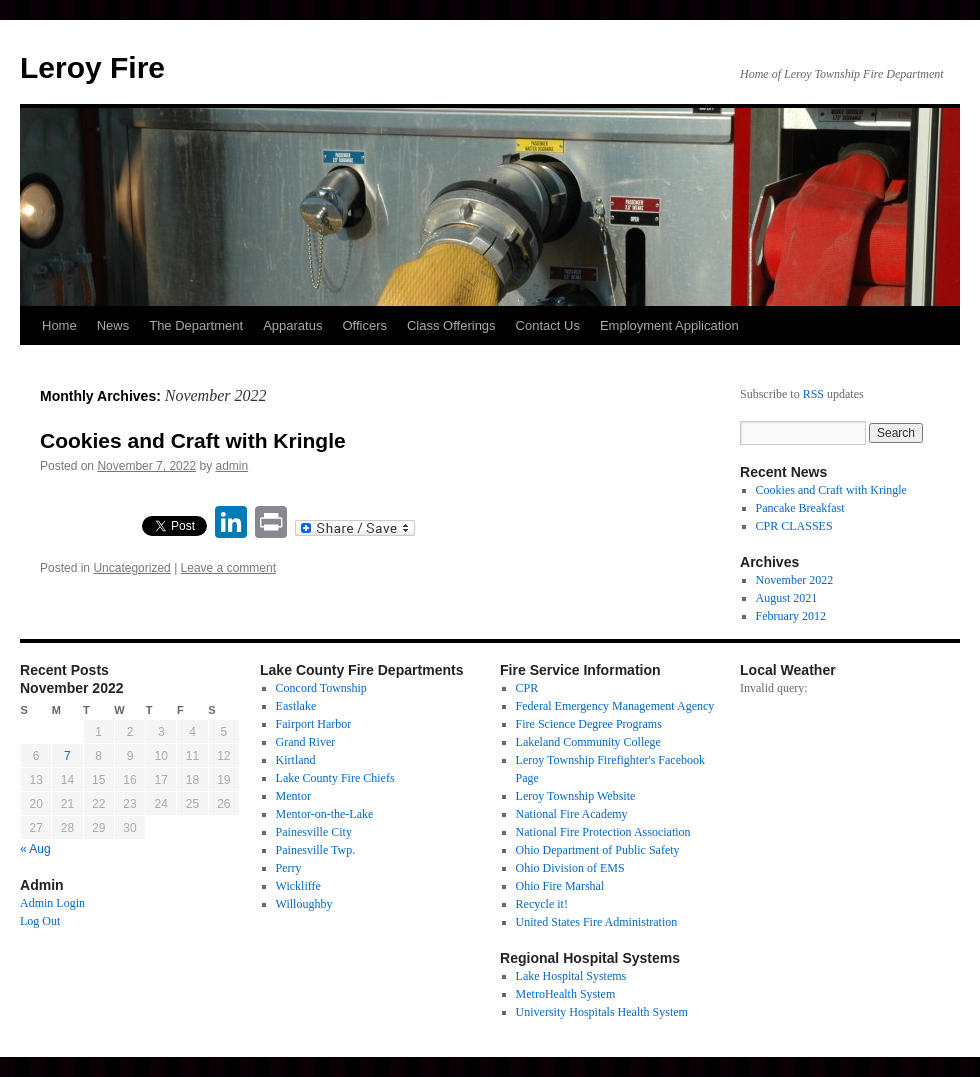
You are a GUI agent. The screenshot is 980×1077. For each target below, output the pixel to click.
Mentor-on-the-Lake (325, 814)
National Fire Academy (572, 814)
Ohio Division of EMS (570, 868)
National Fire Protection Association (603, 832)
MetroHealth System (566, 994)
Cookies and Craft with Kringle (193, 440)
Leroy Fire (92, 67)
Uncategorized (131, 568)
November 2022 (795, 580)
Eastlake (296, 706)
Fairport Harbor (314, 724)
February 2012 (791, 616)
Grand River (306, 742)
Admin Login (52, 903)
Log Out (40, 921)
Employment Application (669, 325)
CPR (527, 688)
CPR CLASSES (794, 526)
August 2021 (787, 598)
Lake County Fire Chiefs (335, 778)
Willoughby (304, 904)
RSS (813, 394)
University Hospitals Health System (602, 1012)
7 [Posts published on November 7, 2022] (67, 756)
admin (232, 466)
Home (59, 325)
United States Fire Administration (597, 922)
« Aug (35, 849)
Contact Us (548, 325)
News (113, 325)
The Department (196, 325)
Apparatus (292, 325)
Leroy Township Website (576, 796)
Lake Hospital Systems (571, 976)
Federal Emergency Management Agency (615, 706)
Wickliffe (298, 886)
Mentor (293, 796)
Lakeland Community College (588, 742)
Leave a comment (228, 568)
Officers (364, 325)
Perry (289, 868)
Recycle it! (542, 904)
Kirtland (296, 760)
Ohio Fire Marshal (560, 886)
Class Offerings (451, 325)
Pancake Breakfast (800, 508)
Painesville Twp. (316, 850)
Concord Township (321, 688)
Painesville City (314, 832)
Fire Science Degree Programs (589, 724)
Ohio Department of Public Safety (598, 850)
